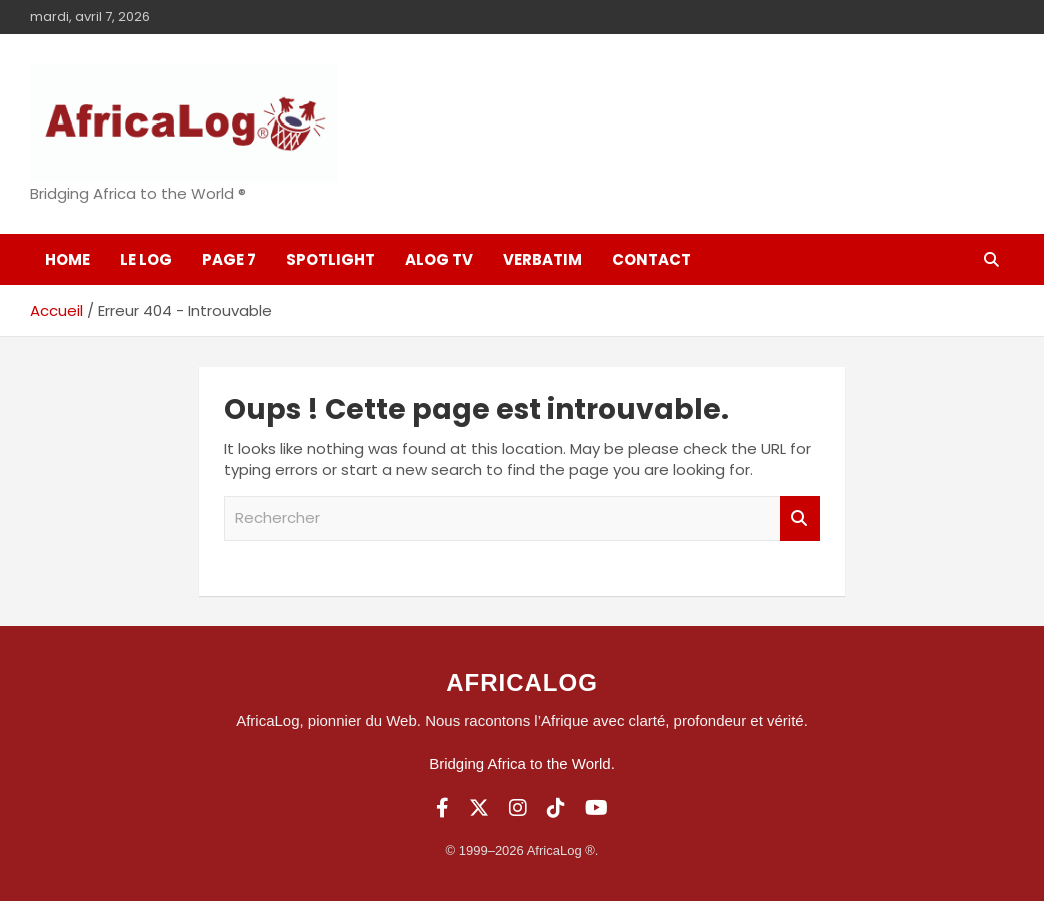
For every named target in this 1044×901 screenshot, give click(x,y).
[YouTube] (596, 808)
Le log (146, 259)
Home (67, 259)
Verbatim (542, 259)
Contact (651, 259)
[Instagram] (518, 808)
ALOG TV (439, 259)
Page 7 (229, 259)
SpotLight (330, 259)
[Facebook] (442, 808)
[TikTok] (556, 808)
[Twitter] (479, 808)
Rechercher (800, 518)
